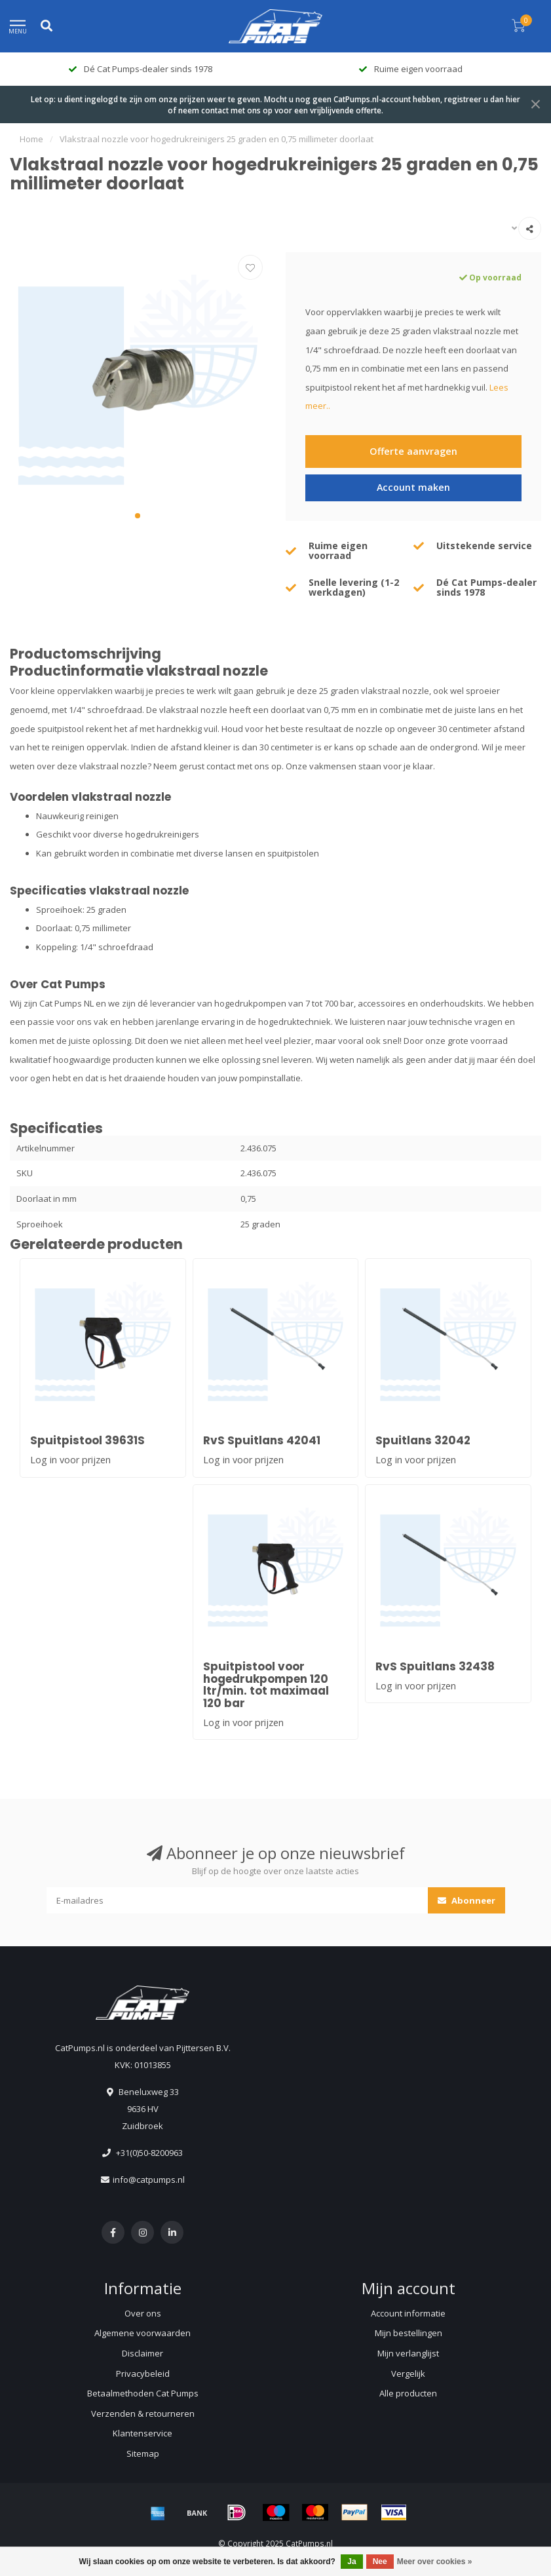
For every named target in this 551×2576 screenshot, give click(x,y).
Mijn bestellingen (408, 2333)
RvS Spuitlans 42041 (261, 1440)
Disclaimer (142, 2353)
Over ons (142, 2313)
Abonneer (466, 1900)
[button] (137, 515)
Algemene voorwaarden (142, 2333)
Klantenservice (142, 2433)
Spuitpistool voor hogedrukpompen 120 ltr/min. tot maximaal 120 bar (266, 1685)
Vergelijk (408, 2373)
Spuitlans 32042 (422, 1440)
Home (31, 139)
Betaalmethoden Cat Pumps (143, 2393)
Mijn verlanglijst (408, 2353)
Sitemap (142, 2453)
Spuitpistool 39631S (87, 1440)
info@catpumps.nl (149, 2179)
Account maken (413, 487)
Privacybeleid (143, 2373)
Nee (380, 2561)
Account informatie (408, 2313)
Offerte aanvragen (413, 451)
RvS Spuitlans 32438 (435, 1666)
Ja (351, 2561)
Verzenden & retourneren (143, 2413)
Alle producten (408, 2393)
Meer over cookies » (434, 2561)
